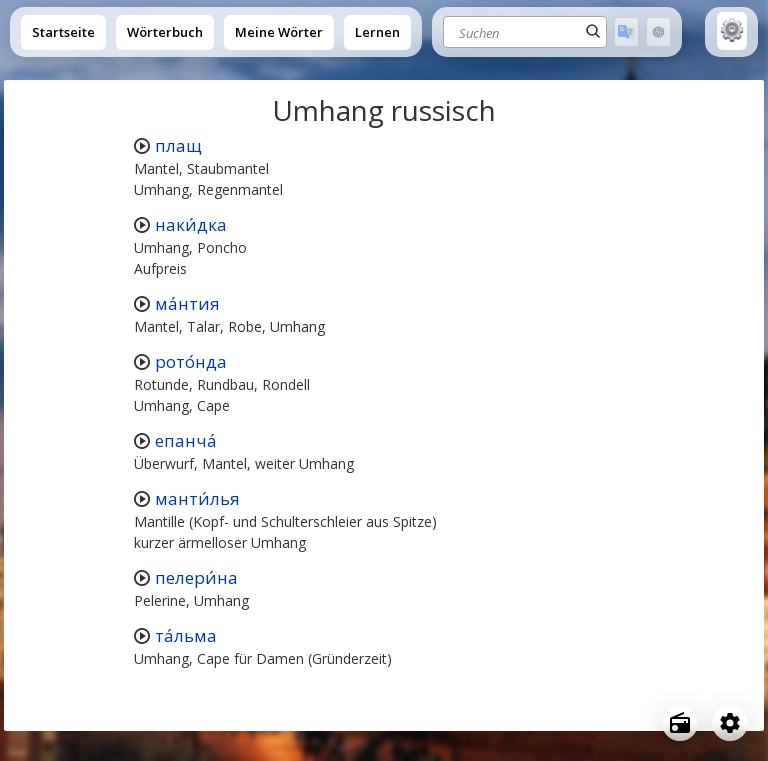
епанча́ (186, 440)
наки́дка (191, 224)
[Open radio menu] (680, 723)
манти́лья (197, 498)
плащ (178, 145)
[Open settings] (730, 723)
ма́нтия (187, 303)
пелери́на (196, 577)
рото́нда (191, 361)
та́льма (186, 635)
